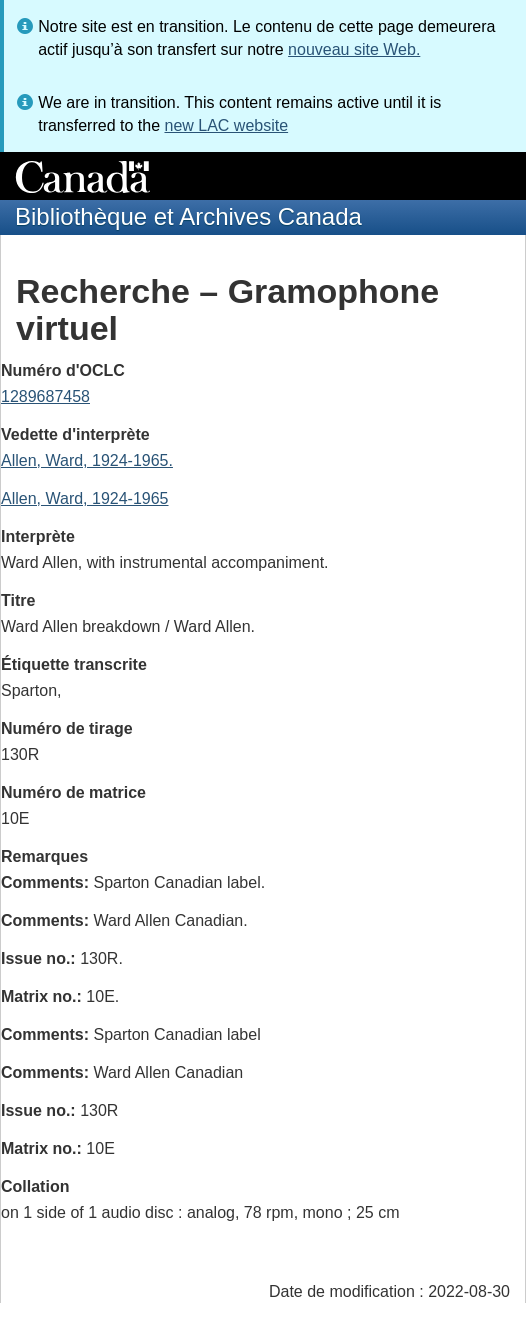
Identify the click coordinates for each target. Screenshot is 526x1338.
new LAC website (226, 125)
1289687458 (45, 396)
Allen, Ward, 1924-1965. (87, 460)
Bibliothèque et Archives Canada (188, 216)
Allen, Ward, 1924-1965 (85, 498)
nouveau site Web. (354, 49)
